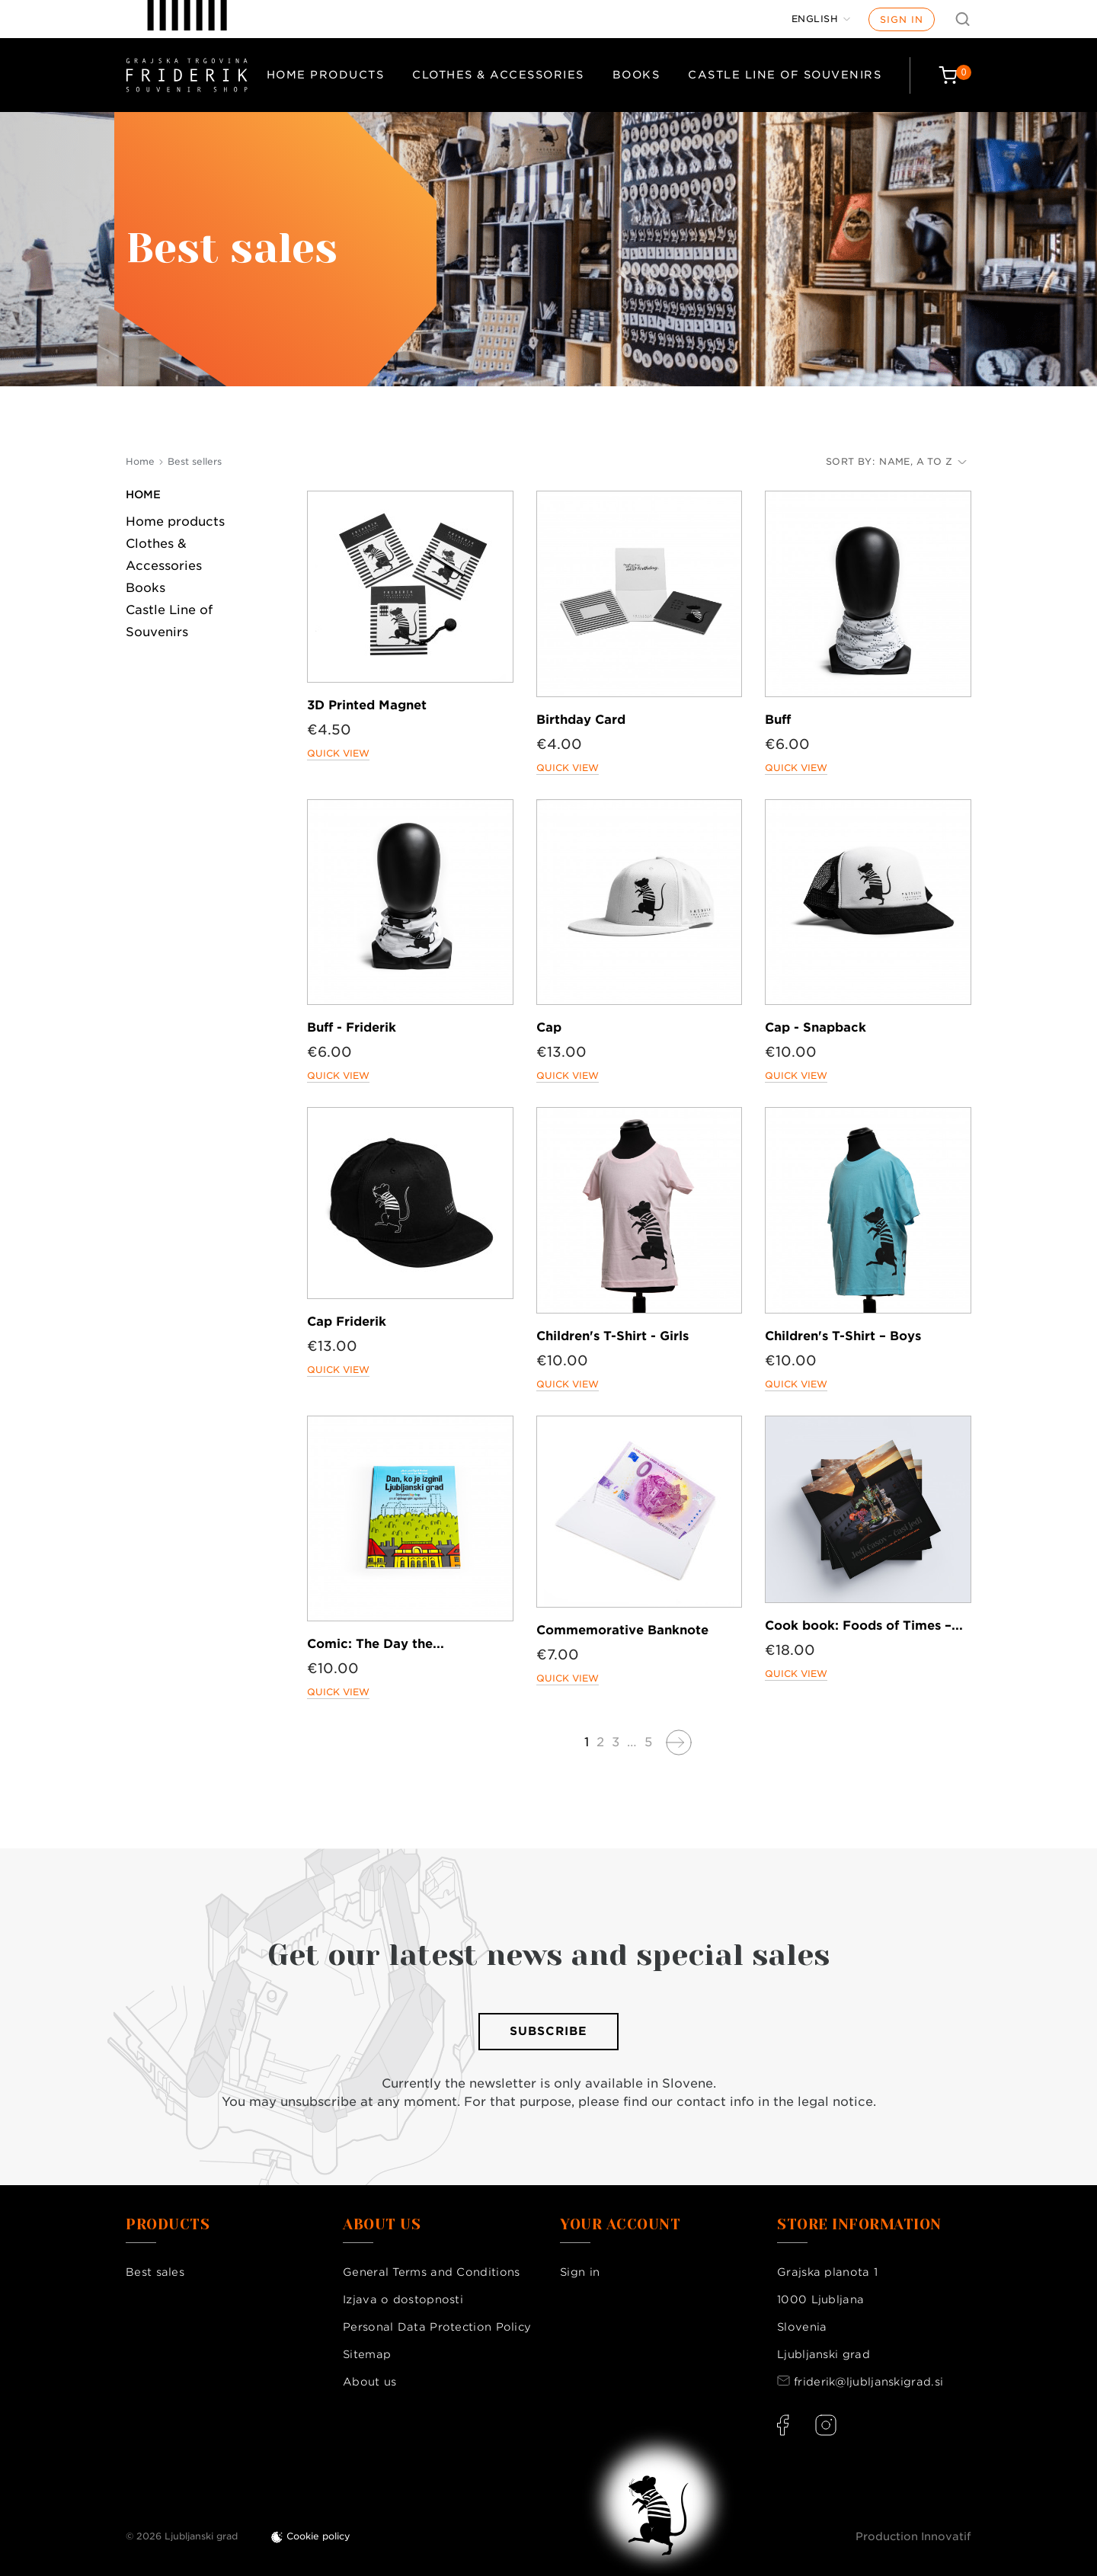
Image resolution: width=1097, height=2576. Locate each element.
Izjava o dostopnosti (403, 2299)
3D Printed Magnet (367, 705)
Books (636, 75)
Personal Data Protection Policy (437, 2327)
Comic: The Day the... (375, 1644)
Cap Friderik (346, 1321)
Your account (620, 2224)
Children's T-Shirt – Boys (843, 1336)
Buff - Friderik (351, 1027)
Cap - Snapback (815, 1027)
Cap (548, 1027)
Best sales (155, 2272)
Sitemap (367, 2354)
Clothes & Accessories (498, 75)
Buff (778, 719)
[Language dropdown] (821, 19)
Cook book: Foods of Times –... (864, 1625)
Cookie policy (318, 2536)
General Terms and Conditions (431, 2272)
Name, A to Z (923, 461)
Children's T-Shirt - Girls (612, 1336)
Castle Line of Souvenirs (784, 75)
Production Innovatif (913, 2536)
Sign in (901, 19)
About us (369, 2382)
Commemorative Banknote (622, 1630)
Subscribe (548, 2031)
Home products (326, 75)
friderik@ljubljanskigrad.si (868, 2382)
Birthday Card (580, 719)
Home (143, 494)
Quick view (338, 753)
